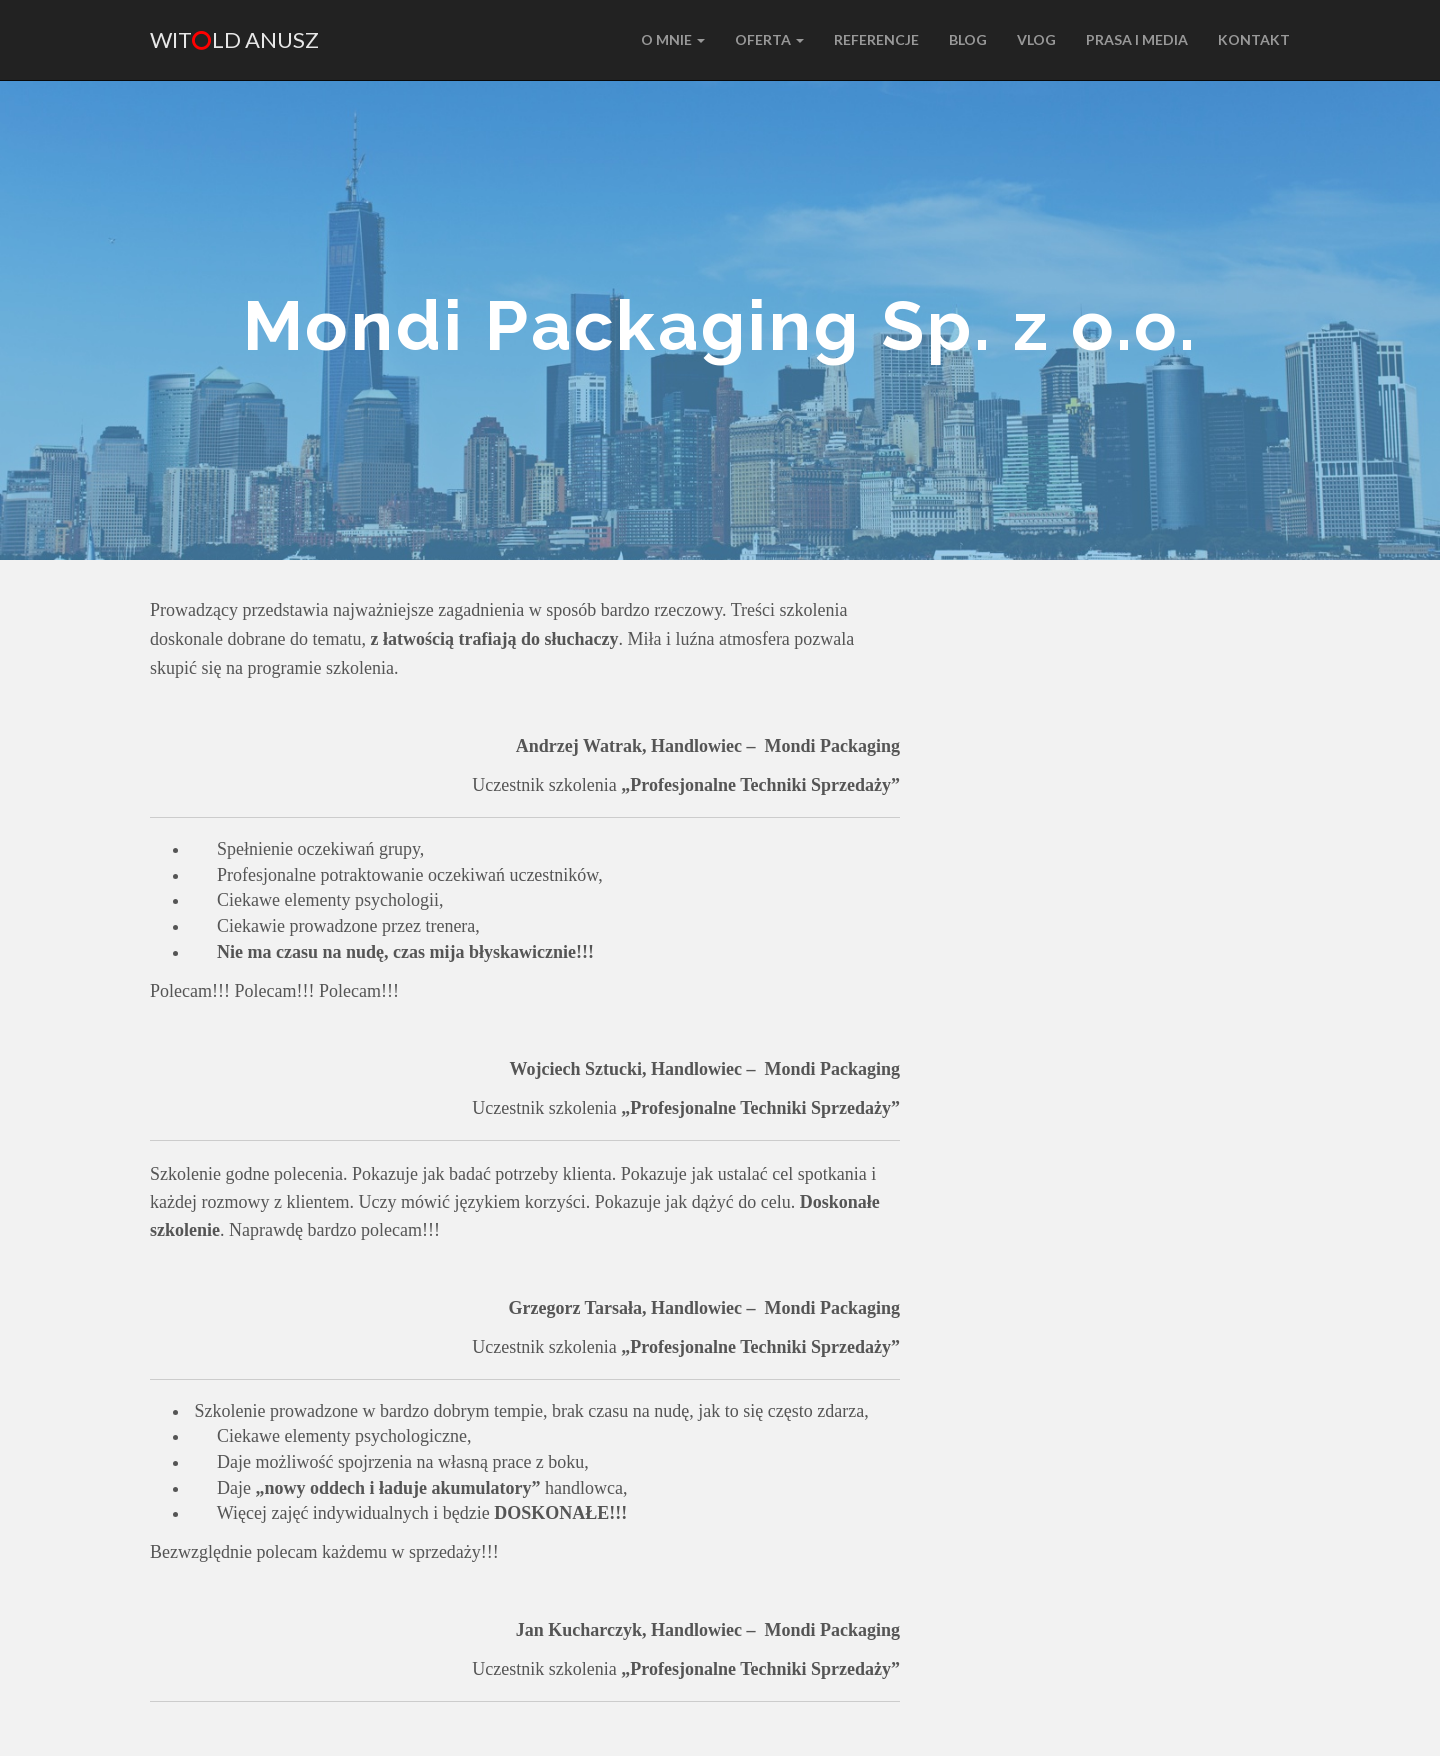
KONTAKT (1254, 39)
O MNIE (673, 39)
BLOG (968, 39)
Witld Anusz (234, 39)
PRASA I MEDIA (1137, 39)
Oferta (769, 39)
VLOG (1036, 39)
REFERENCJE (876, 39)
